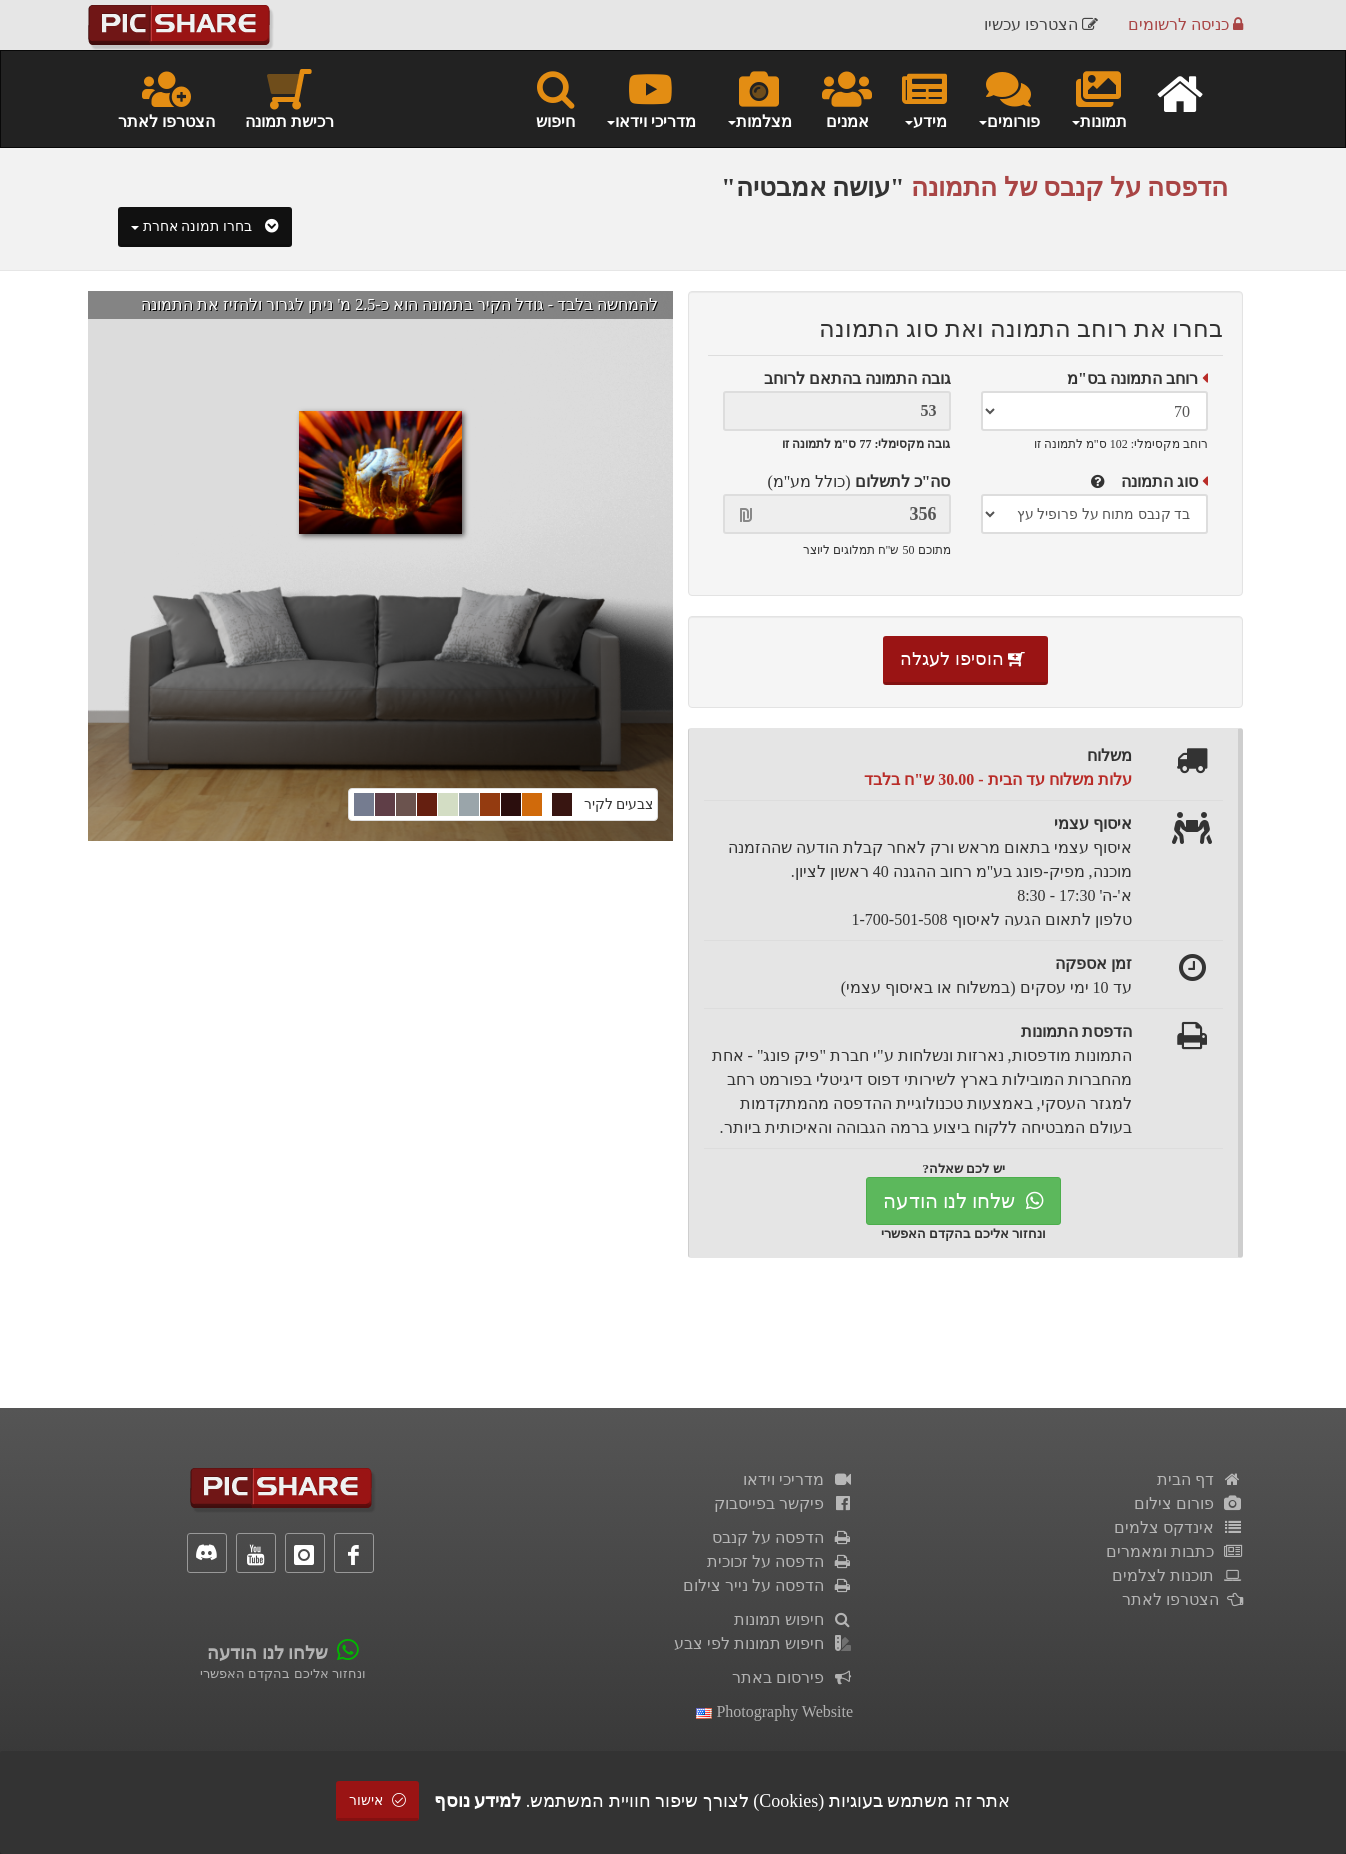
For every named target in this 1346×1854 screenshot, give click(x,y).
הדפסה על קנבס (782, 1537)
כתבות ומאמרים (1174, 1551)
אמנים (847, 98)
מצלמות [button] (759, 98)
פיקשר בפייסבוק (783, 1503)
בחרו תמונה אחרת (205, 226)
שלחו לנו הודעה (963, 1201)
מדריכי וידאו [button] (650, 98)
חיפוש (555, 98)
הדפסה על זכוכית (780, 1561)
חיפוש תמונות (793, 1619)
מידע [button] (924, 98)
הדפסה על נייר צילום (768, 1585)
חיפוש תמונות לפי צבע (763, 1643)
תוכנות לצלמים (1177, 1575)
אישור (378, 1800)
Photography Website (774, 1711)
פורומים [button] (1008, 98)
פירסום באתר (792, 1677)
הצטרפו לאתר (166, 98)
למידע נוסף (478, 1801)
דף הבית (1200, 1479)
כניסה (1185, 24)
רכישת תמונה (289, 98)
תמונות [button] (1098, 98)
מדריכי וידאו (798, 1479)
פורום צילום (1188, 1503)
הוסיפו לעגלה (965, 659)
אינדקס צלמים (1178, 1527)
